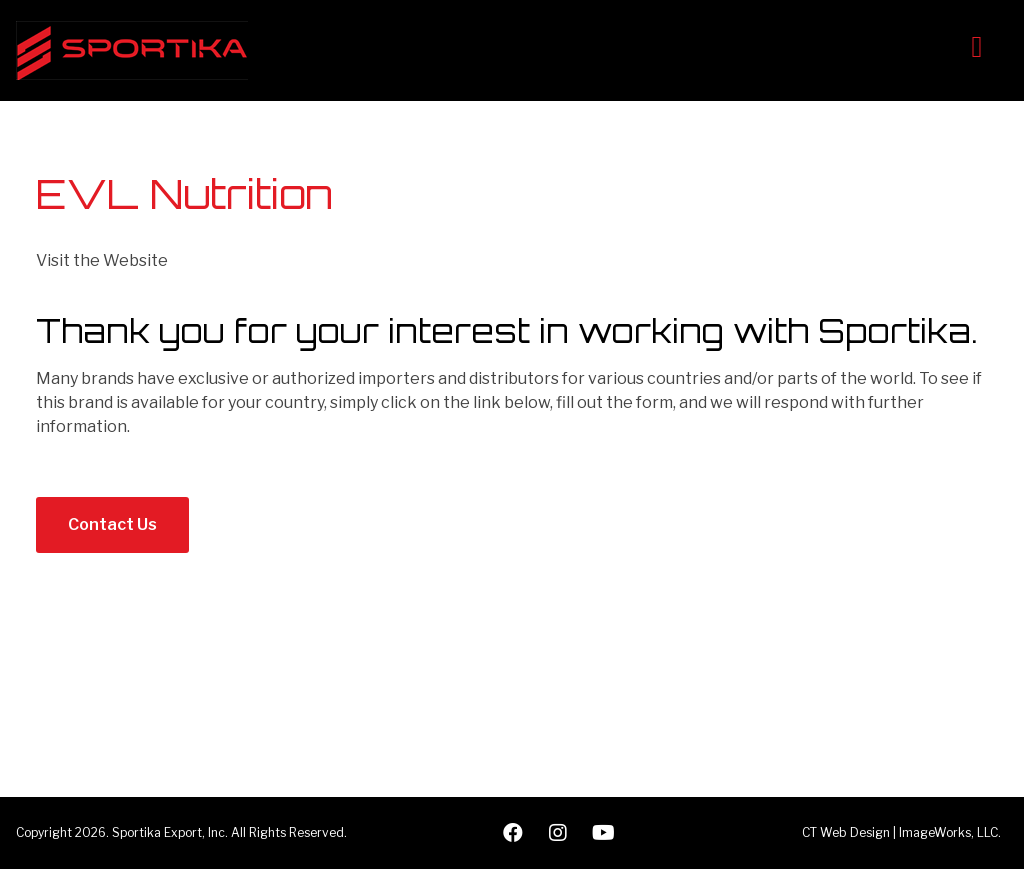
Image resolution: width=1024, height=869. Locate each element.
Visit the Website (102, 260)
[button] (112, 525)
